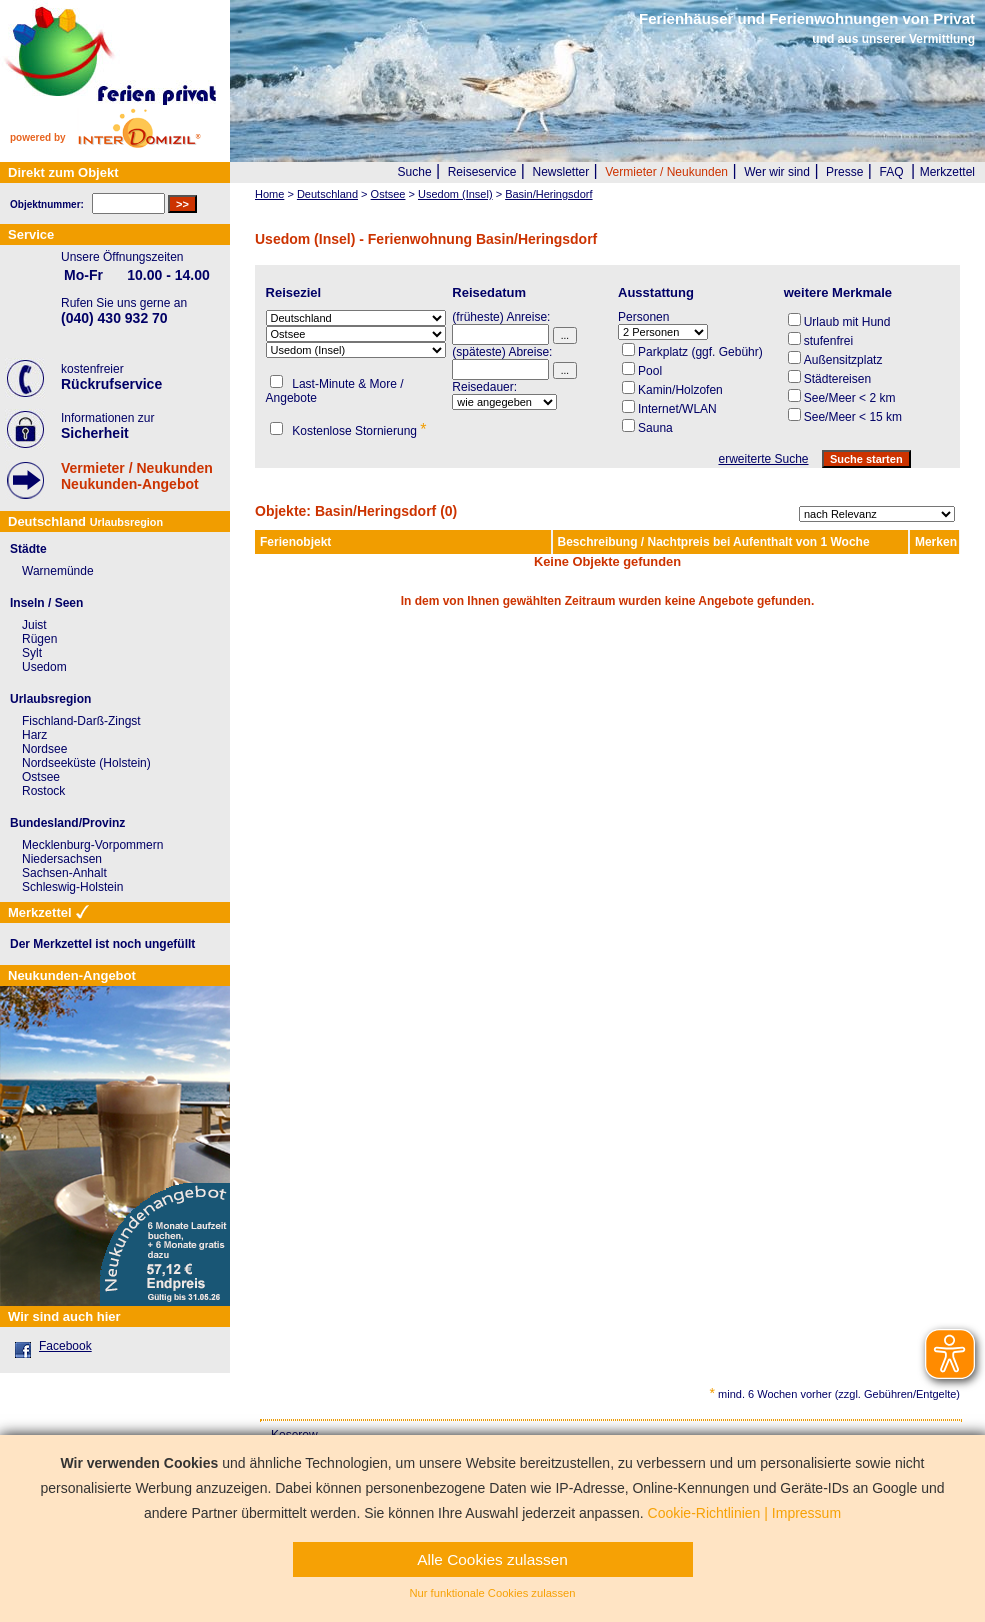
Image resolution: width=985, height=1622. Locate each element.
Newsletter (560, 172)
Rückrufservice (111, 384)
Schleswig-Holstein (72, 887)
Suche (415, 172)
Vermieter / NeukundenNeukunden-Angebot (137, 476)
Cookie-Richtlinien (704, 1513)
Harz (34, 735)
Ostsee (41, 777)
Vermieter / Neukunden (666, 172)
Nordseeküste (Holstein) (86, 763)
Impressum (806, 1513)
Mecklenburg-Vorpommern (92, 845)
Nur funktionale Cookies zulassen (492, 1593)
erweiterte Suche (763, 459)
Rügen (39, 639)
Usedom (44, 667)
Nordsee (44, 749)
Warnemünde (58, 571)
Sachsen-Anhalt (64, 873)
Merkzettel (947, 172)
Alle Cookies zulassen (492, 1559)
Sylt (32, 653)
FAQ (892, 172)
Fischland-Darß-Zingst (81, 721)
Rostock (43, 791)
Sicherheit (95, 433)
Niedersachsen (62, 859)
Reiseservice (482, 172)
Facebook (65, 1346)
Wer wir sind (777, 172)
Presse (844, 172)
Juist (34, 625)
